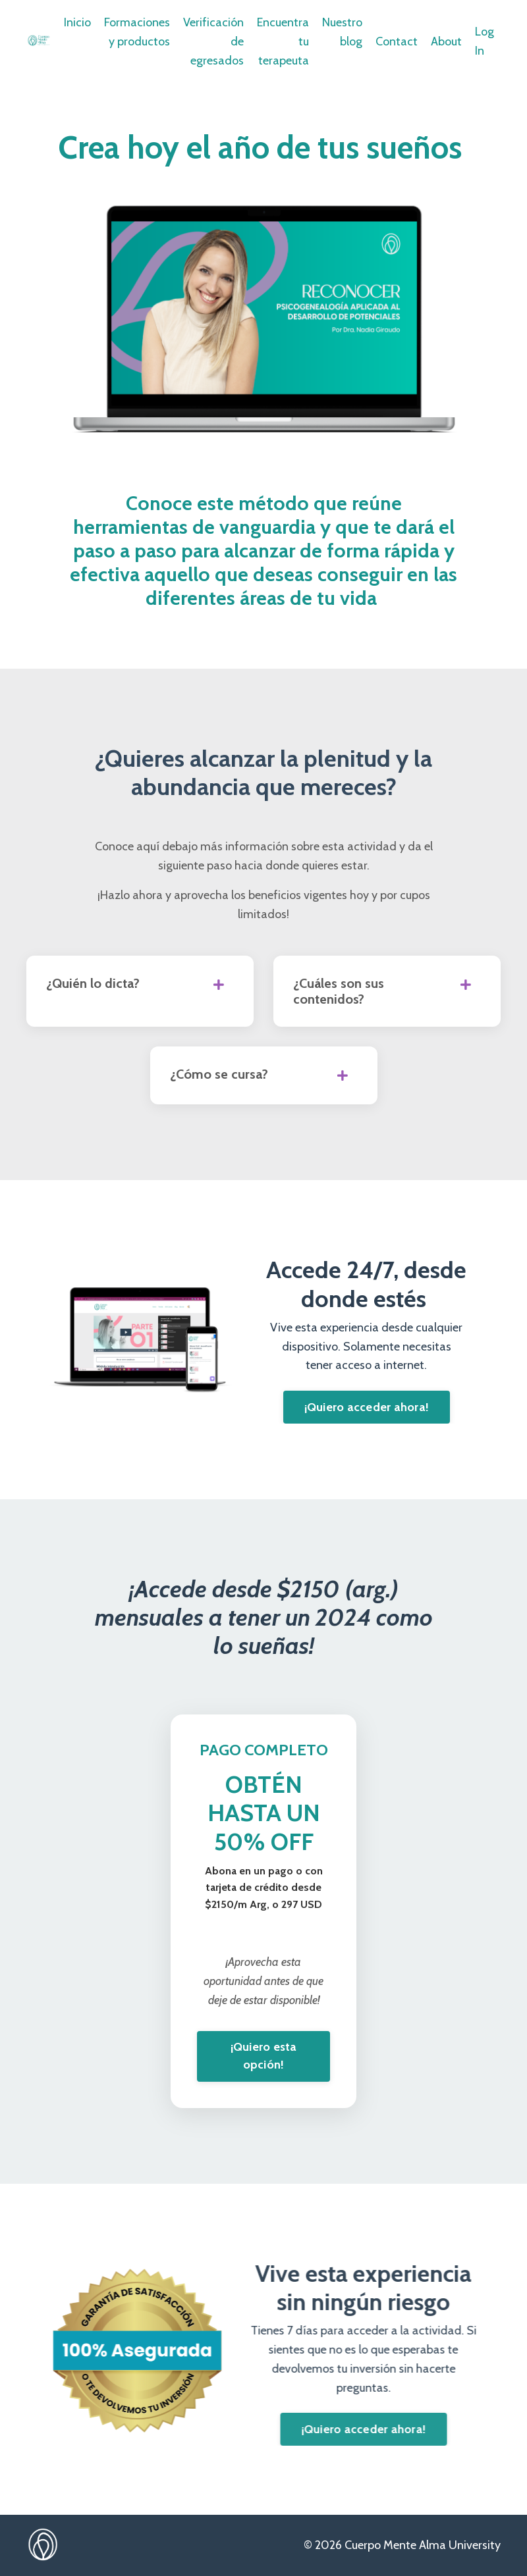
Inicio (77, 22)
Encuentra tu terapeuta (283, 41)
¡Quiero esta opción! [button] (264, 2056)
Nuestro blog (342, 32)
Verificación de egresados (213, 41)
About (446, 41)
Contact (396, 41)
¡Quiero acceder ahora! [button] (367, 1407)
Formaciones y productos (137, 32)
